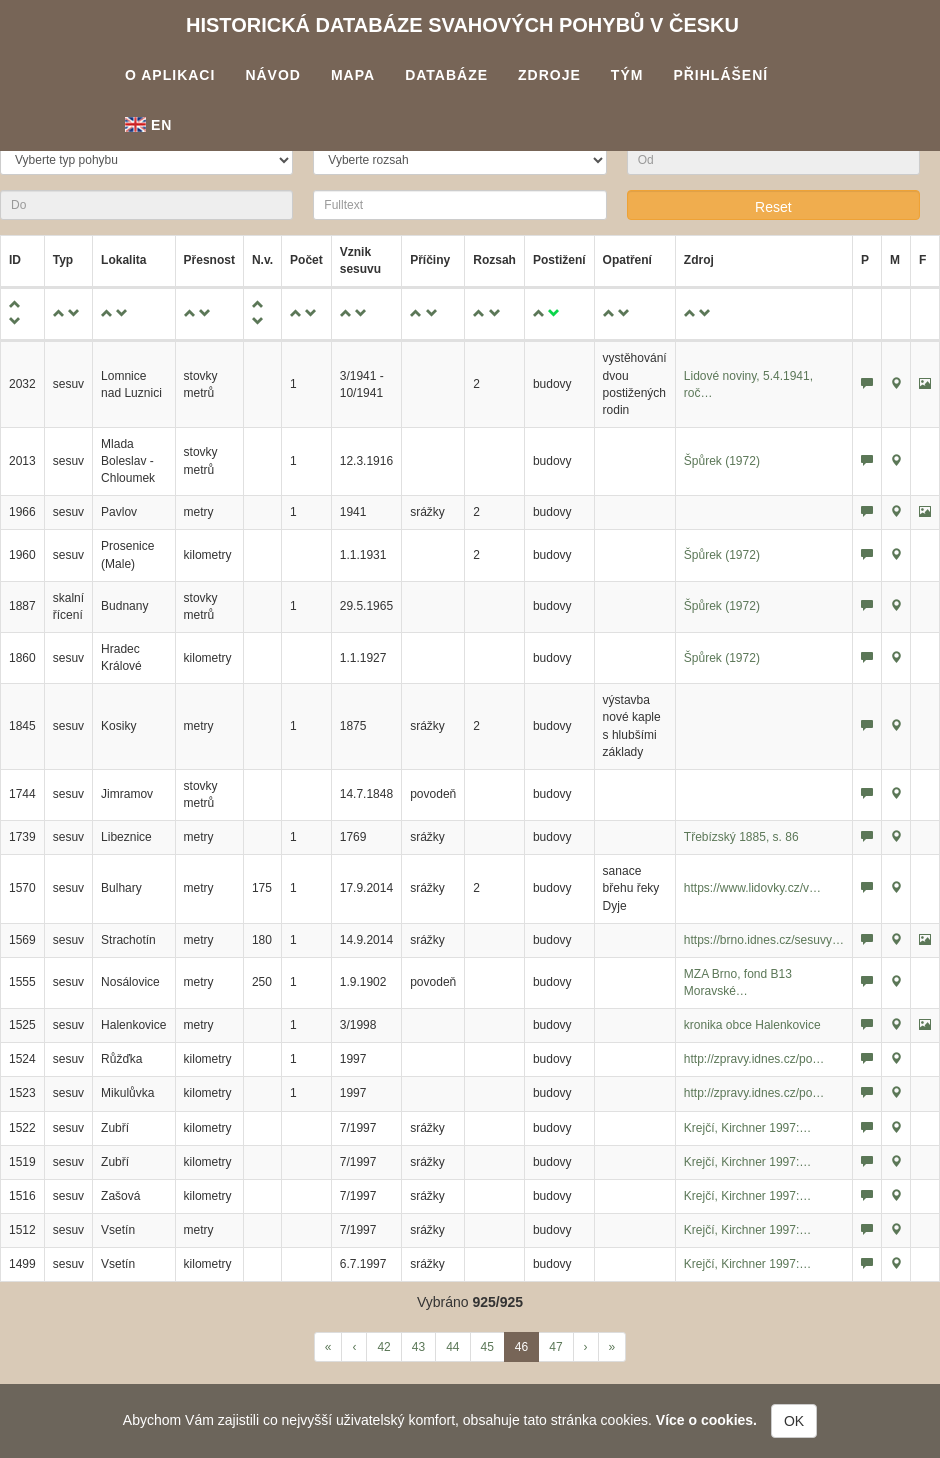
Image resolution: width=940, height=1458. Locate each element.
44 (452, 1347)
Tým (627, 75)
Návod (273, 75)
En (148, 125)
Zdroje (549, 75)
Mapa (353, 75)
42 (383, 1347)
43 (418, 1347)
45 (487, 1347)
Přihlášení (720, 75)
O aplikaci (170, 75)
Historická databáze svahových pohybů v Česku (462, 25)
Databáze (446, 75)
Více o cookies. (706, 1420)
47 (555, 1347)
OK (794, 1421)
